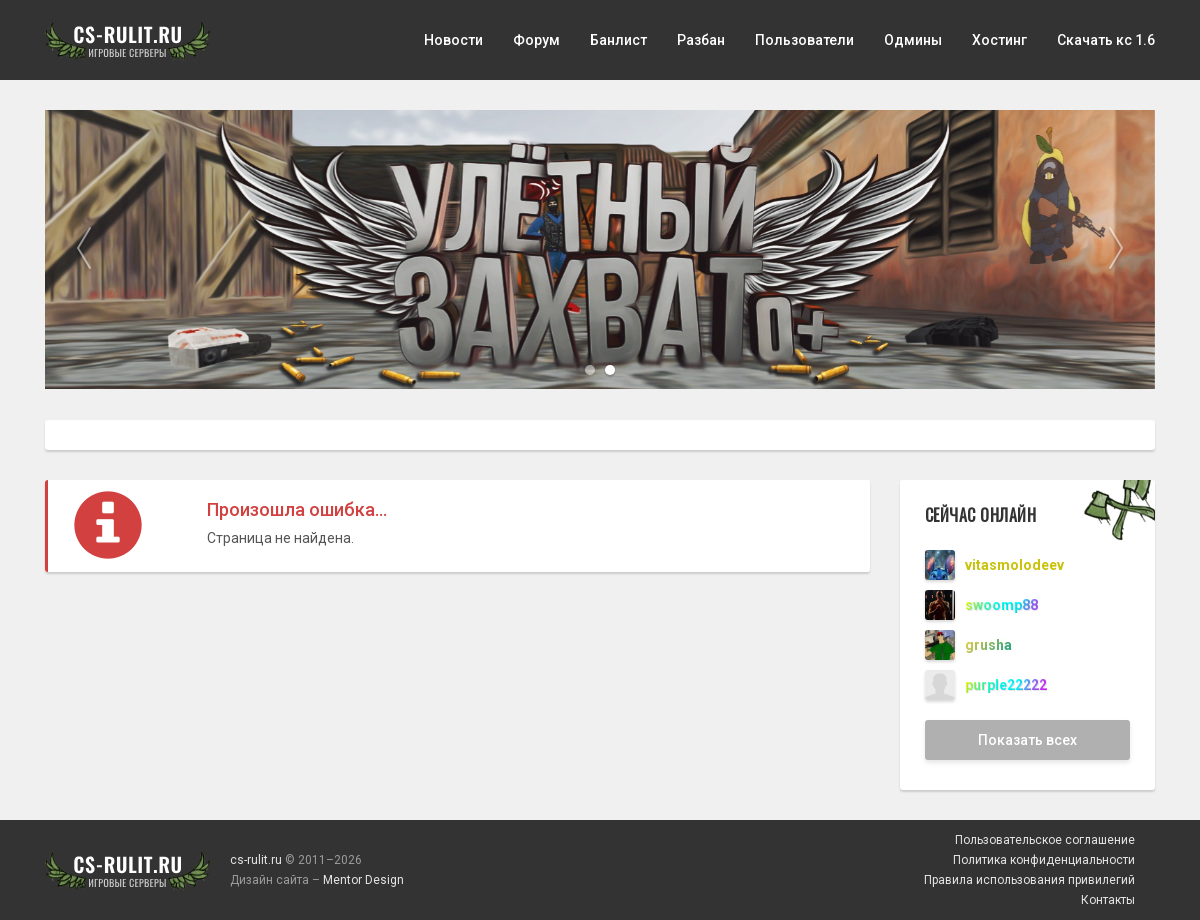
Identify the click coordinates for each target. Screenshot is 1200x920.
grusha (988, 645)
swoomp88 (1001, 605)
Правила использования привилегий (1029, 880)
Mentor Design (363, 880)
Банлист (618, 40)
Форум (536, 40)
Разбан (701, 40)
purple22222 (1006, 685)
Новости (453, 40)
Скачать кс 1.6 (1106, 40)
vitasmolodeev (1014, 565)
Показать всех (1027, 740)
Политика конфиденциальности (1044, 860)
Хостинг (999, 40)
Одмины (913, 40)
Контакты (1108, 900)
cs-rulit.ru (256, 860)
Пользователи (804, 40)
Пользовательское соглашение (1045, 840)
